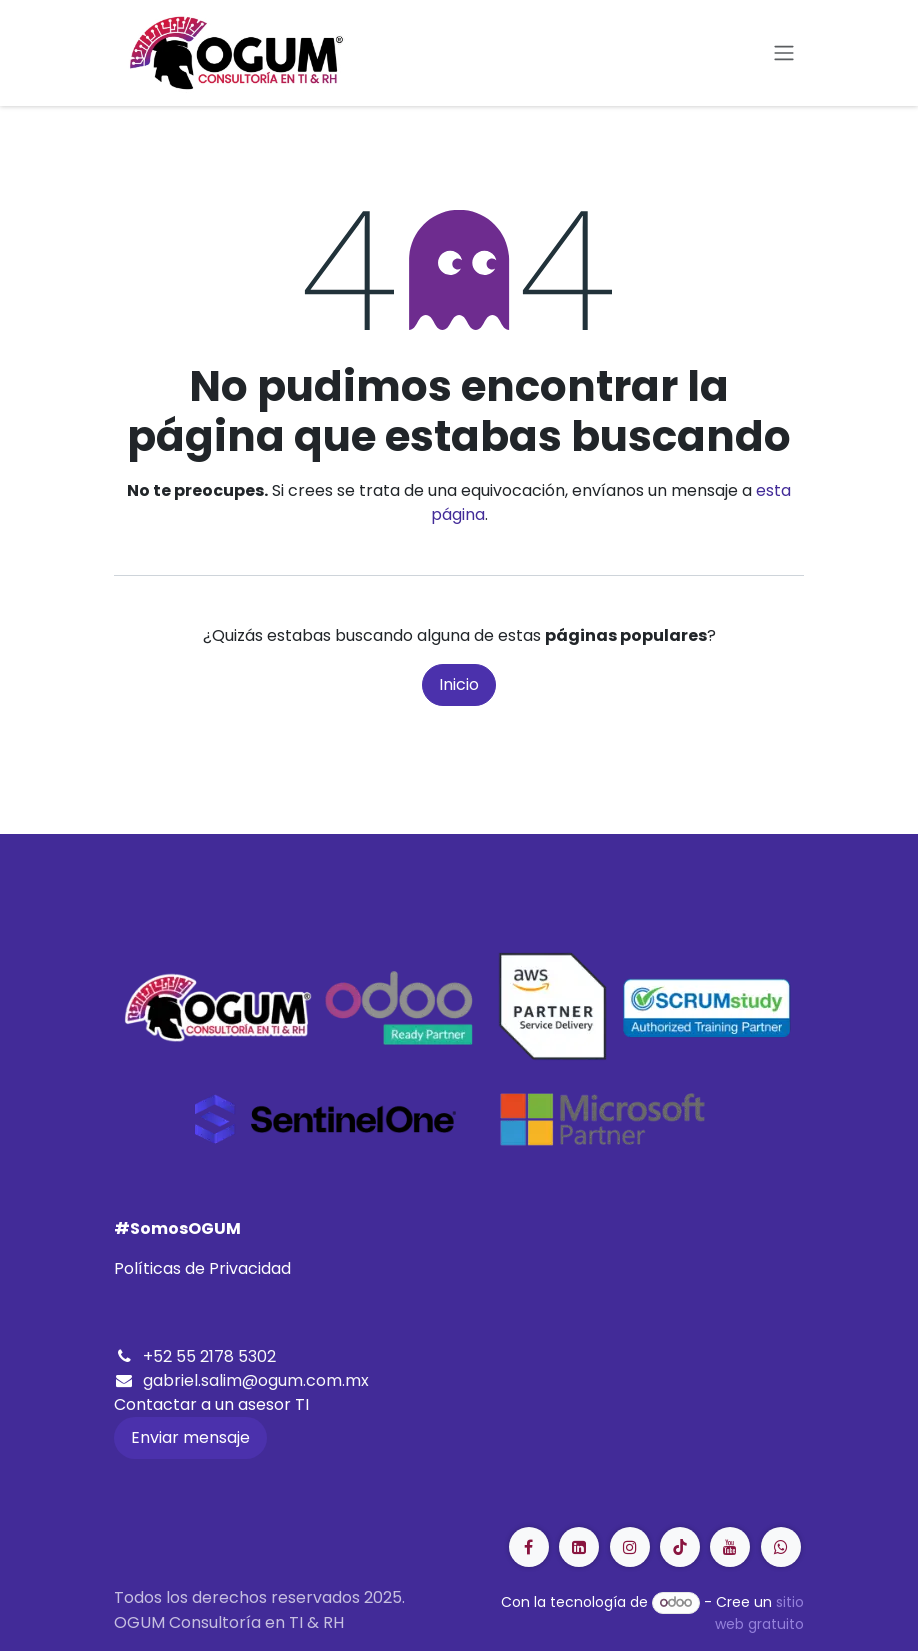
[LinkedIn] (680, 1547)
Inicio (459, 684)
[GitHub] (781, 1547)
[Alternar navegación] (784, 53)
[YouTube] (730, 1547)
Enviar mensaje (190, 1437)
